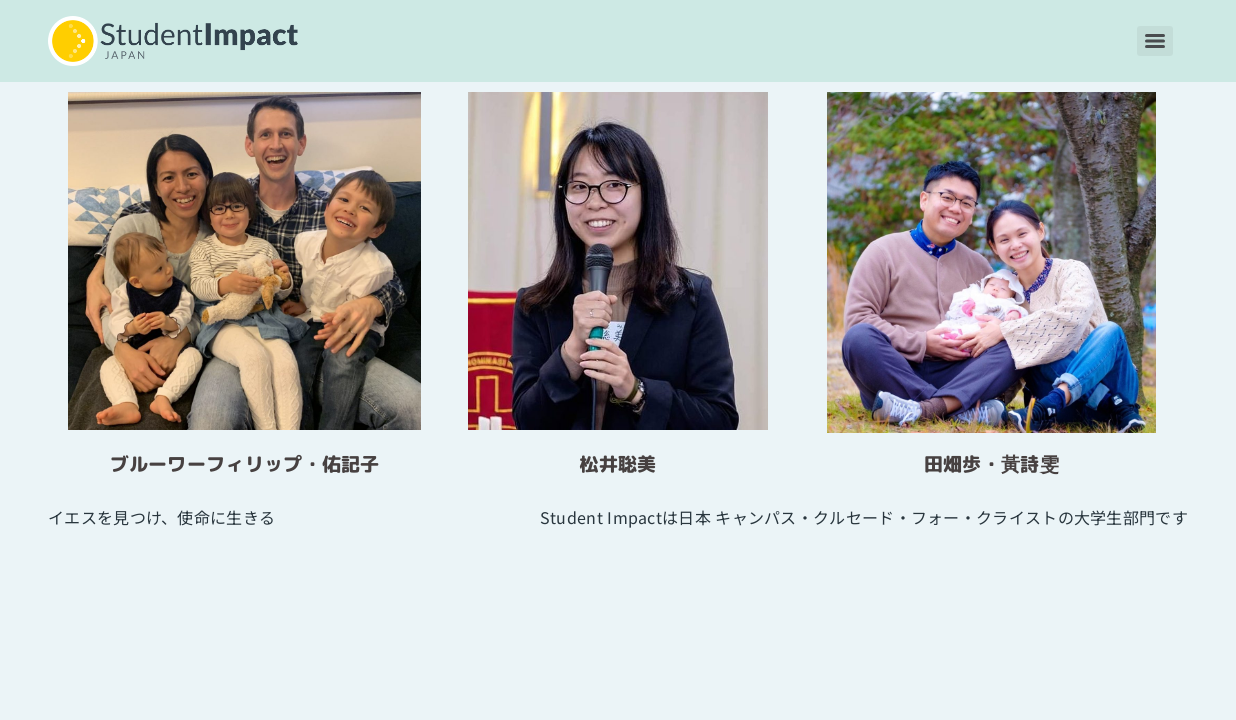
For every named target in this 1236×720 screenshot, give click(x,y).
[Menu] (1155, 41)
